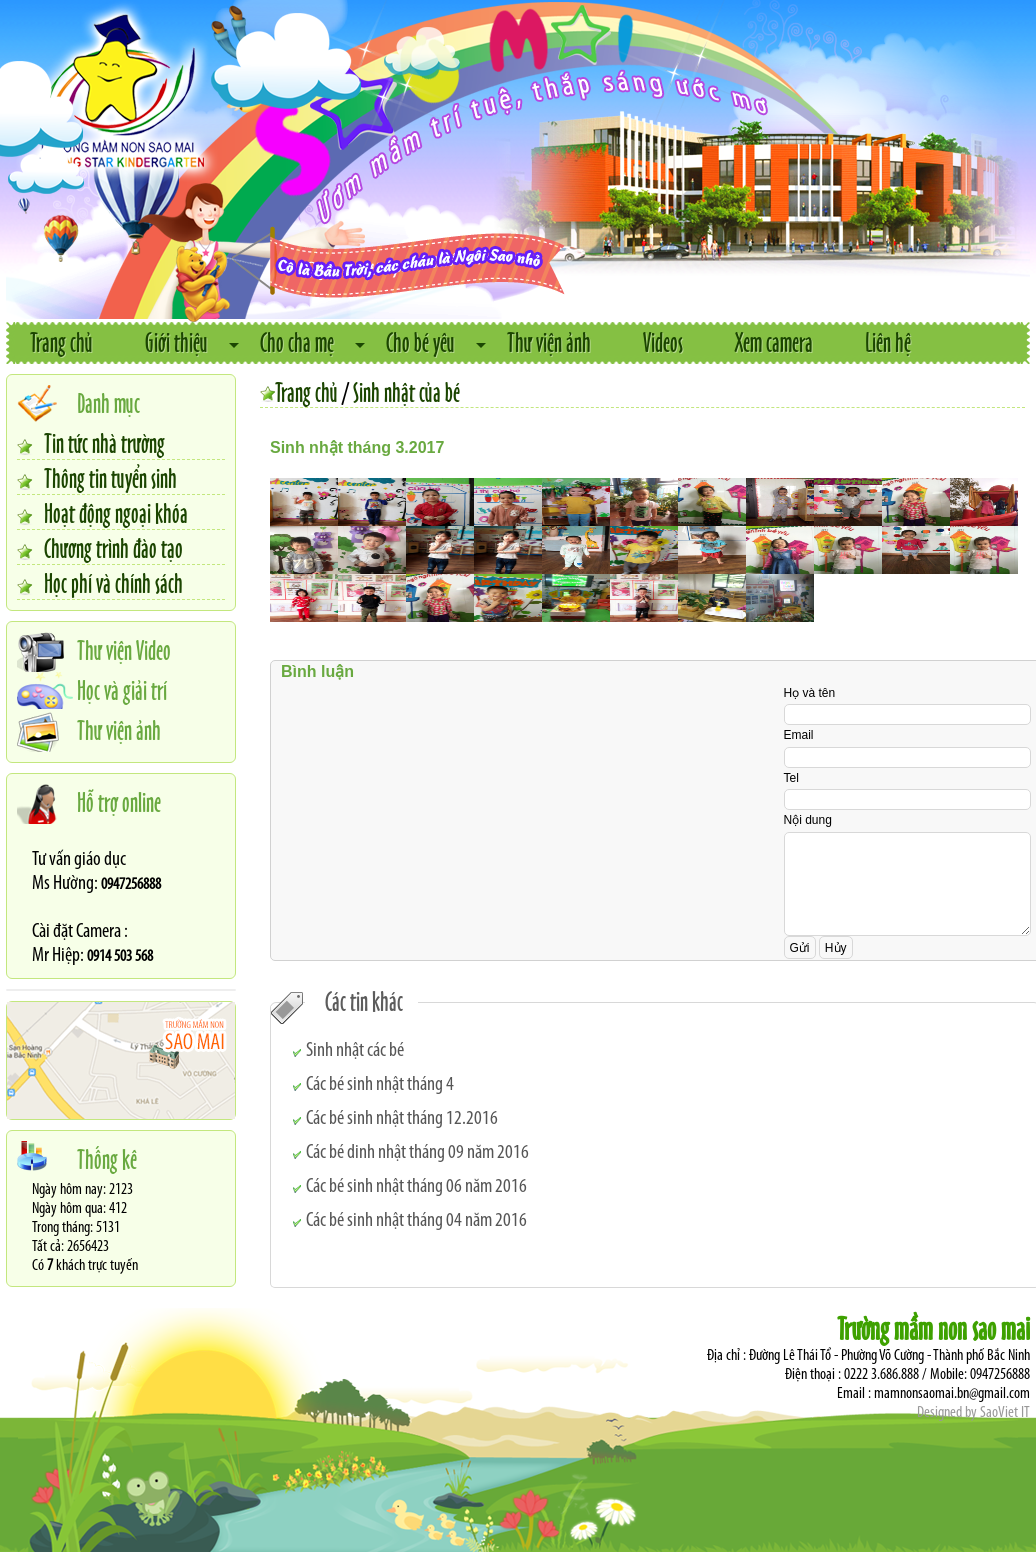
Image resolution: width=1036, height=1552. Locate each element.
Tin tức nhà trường (104, 442)
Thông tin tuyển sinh (110, 477)
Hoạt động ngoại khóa (116, 512)
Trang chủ (61, 341)
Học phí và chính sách (113, 582)
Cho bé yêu (420, 341)
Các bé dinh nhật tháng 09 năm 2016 (417, 1153)
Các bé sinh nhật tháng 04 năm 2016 (416, 1221)
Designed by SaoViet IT (973, 1413)
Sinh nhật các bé (355, 1051)
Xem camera (774, 341)
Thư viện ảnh (549, 341)
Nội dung (808, 820)
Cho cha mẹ (297, 341)
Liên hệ (888, 341)
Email (799, 735)
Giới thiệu (176, 341)
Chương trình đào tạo (113, 547)
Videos (663, 341)
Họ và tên (810, 693)
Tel (791, 778)
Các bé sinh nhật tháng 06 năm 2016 (416, 1187)
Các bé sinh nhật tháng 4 (380, 1085)
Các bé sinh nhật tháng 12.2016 (402, 1119)
